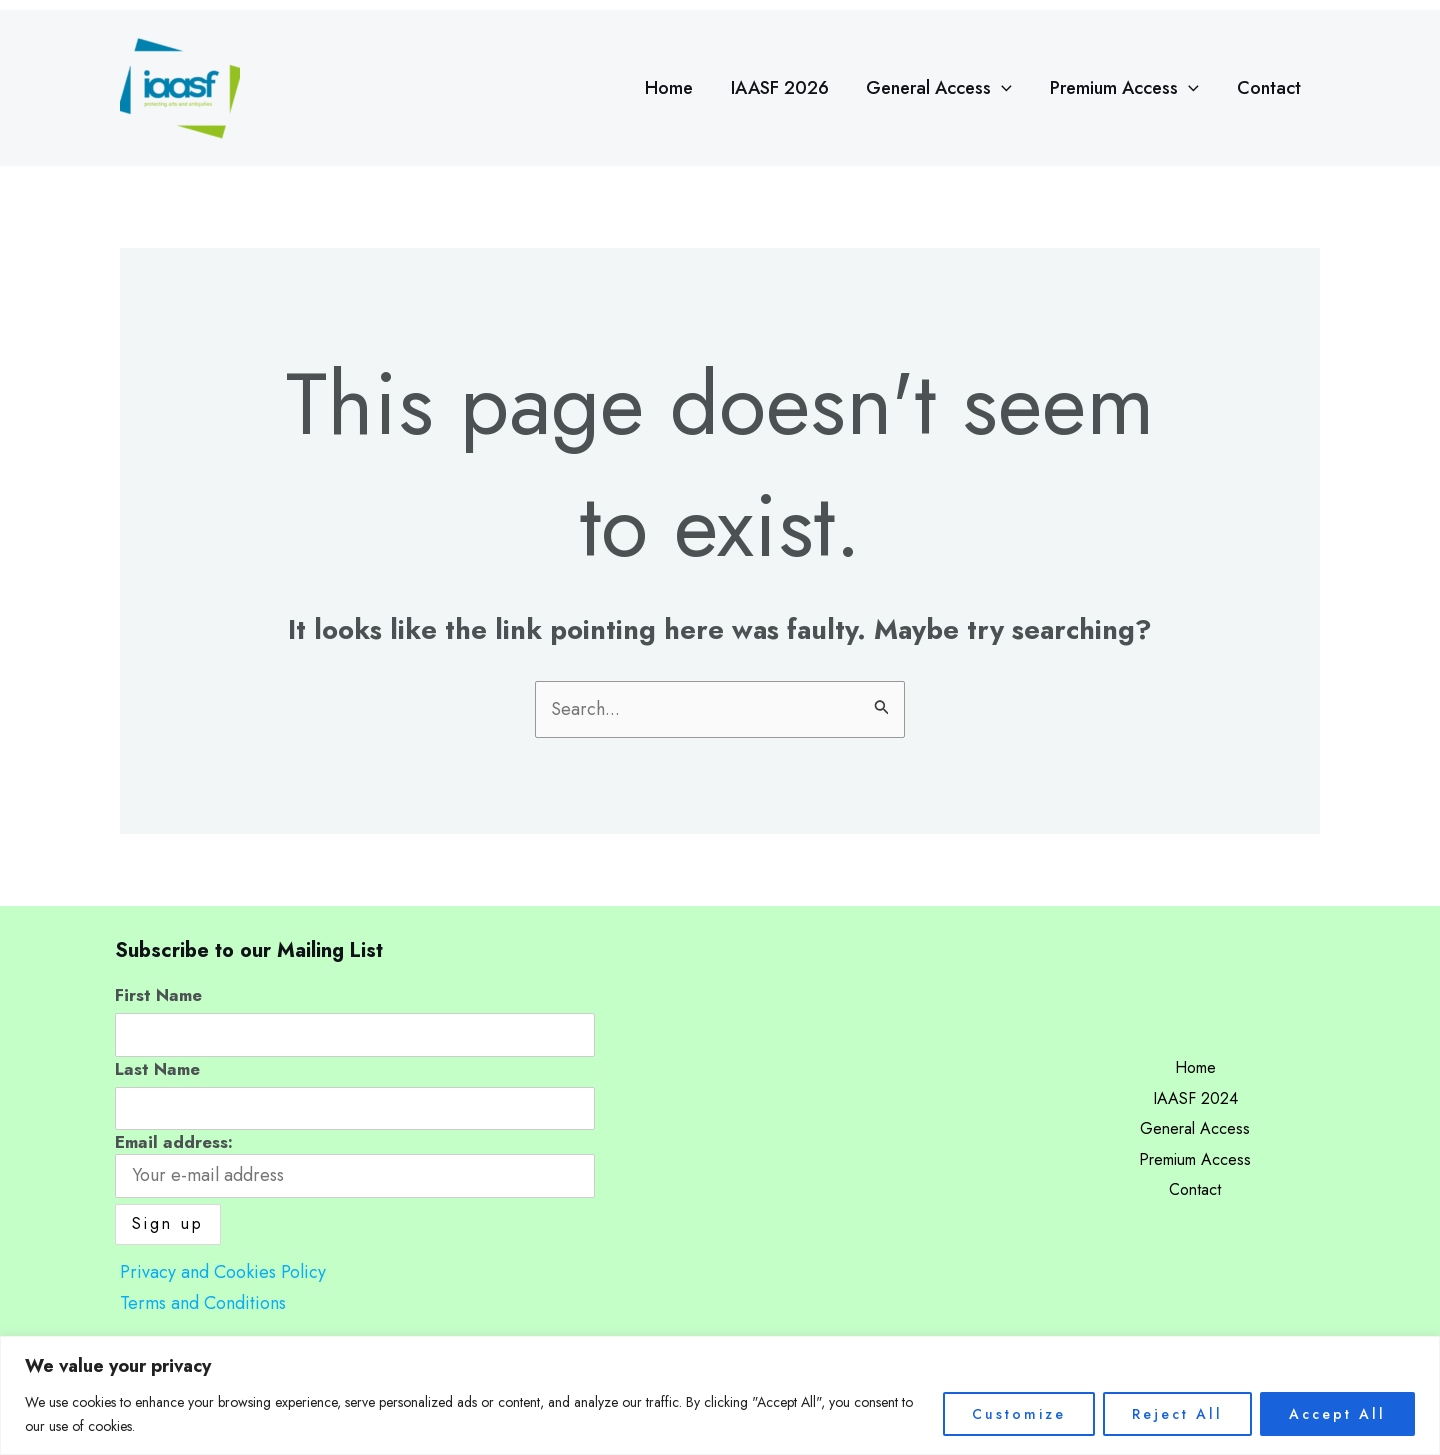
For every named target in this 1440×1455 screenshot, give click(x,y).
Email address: (355, 1164)
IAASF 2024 (1195, 1098)
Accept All (1337, 1414)
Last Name (157, 1069)
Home (677, 88)
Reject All (1177, 1414)
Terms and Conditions (203, 1303)
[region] (720, 1395)
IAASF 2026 (786, 88)
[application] (1006, 88)
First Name (158, 995)
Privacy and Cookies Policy (223, 1272)
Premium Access (1127, 88)
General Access (944, 88)
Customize (1019, 1414)
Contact (1270, 88)
